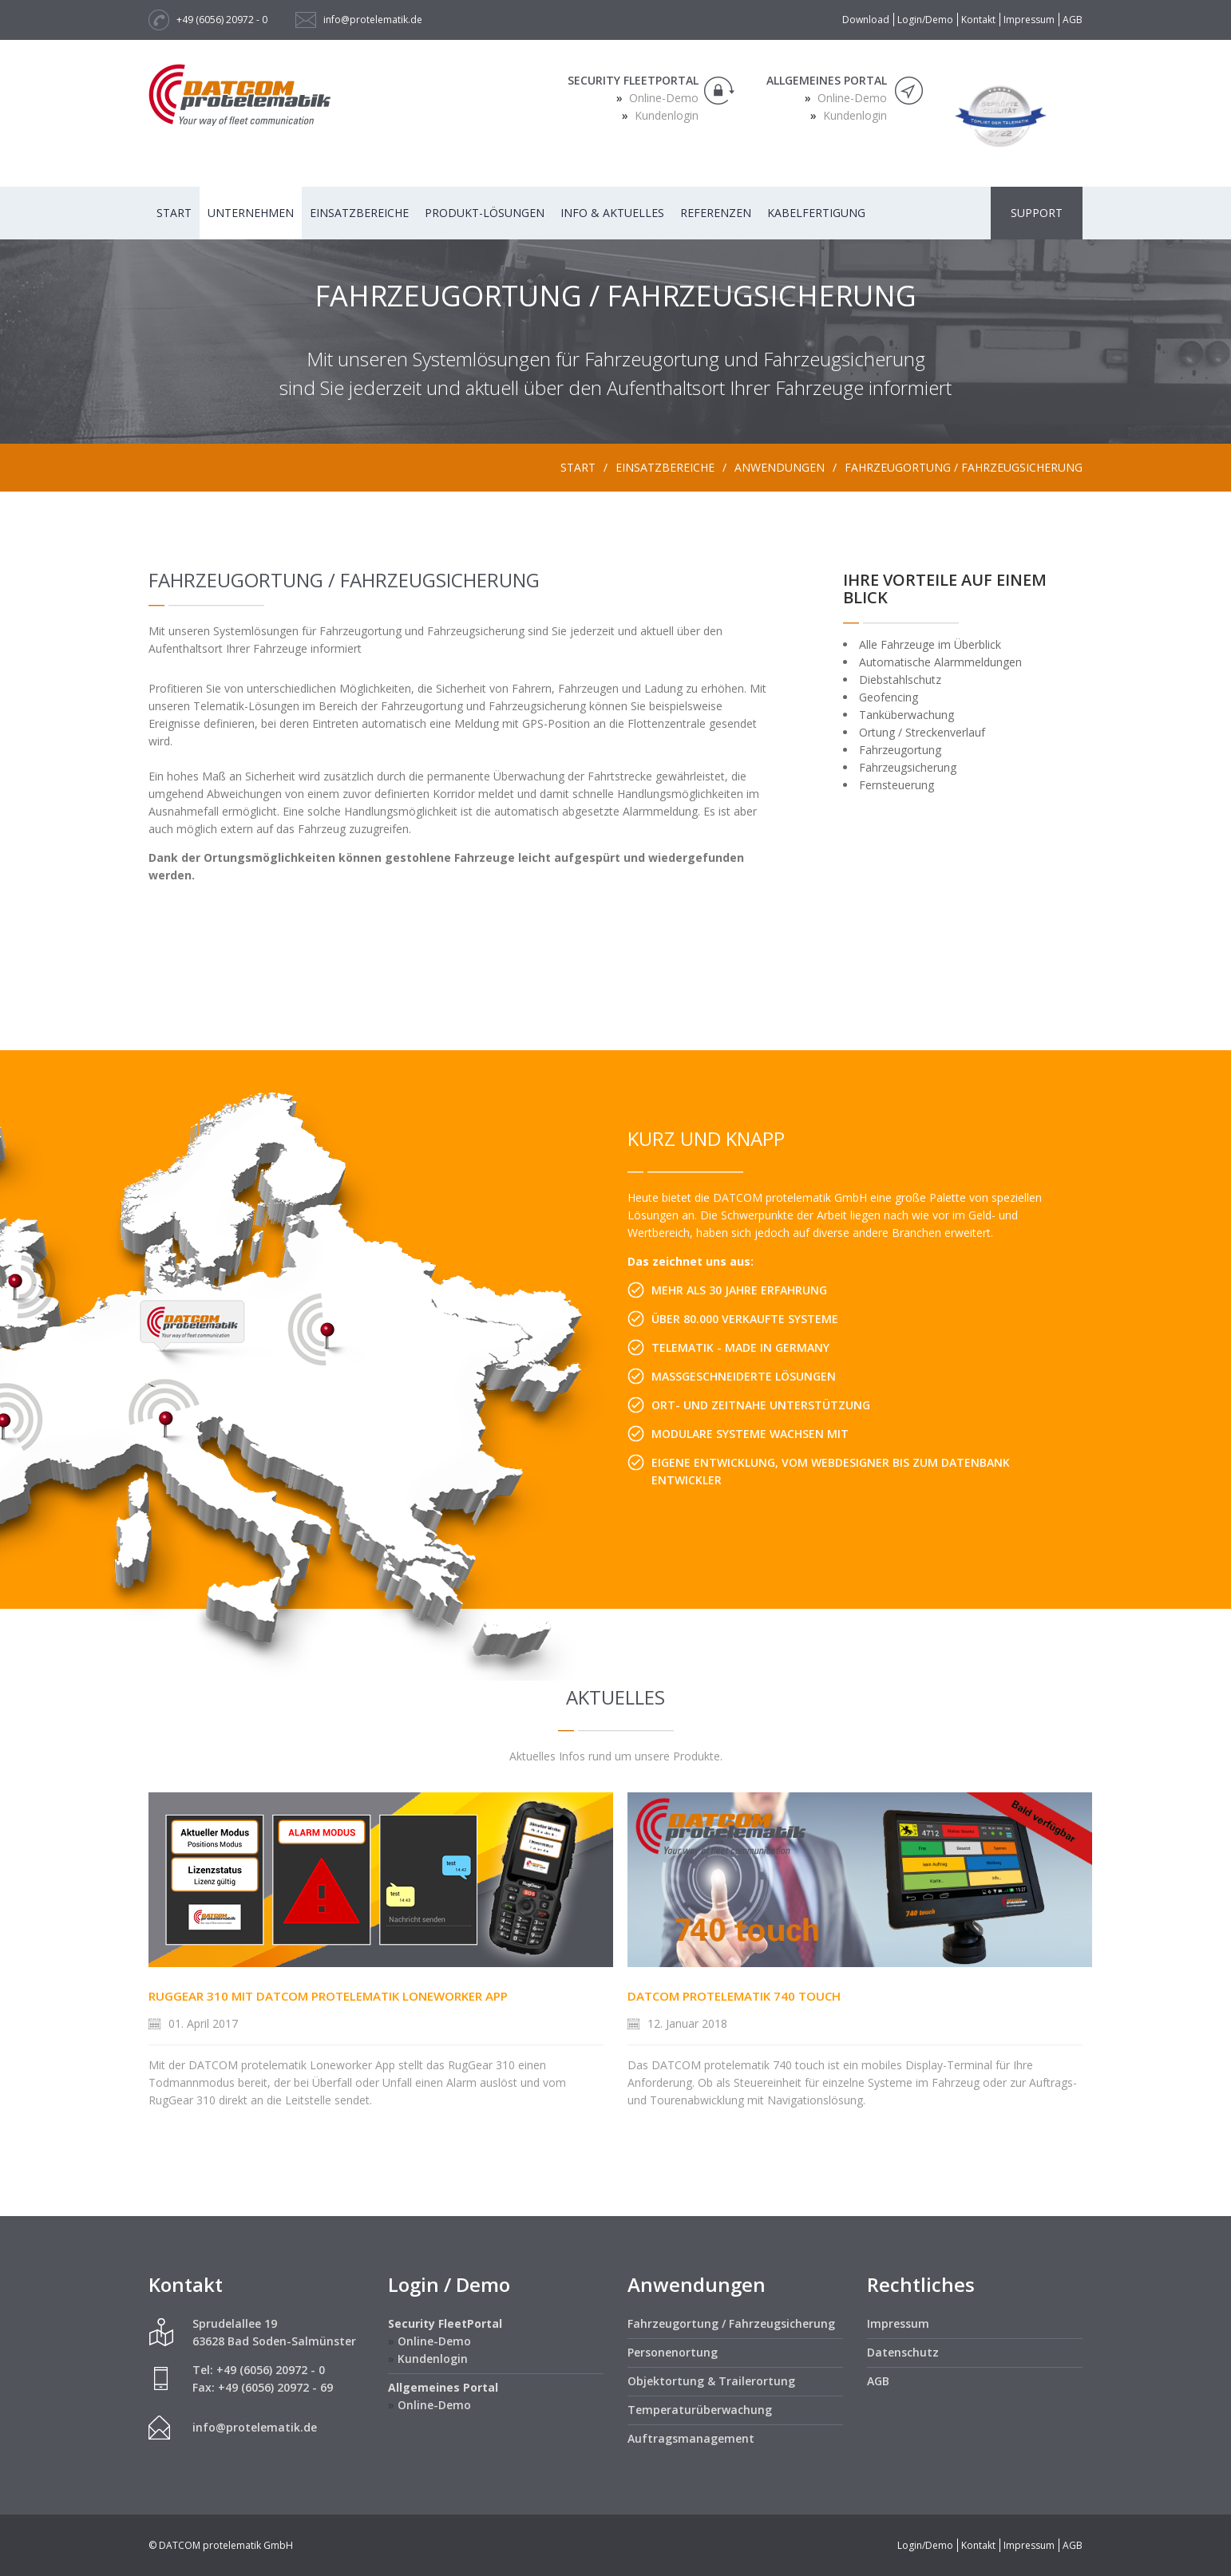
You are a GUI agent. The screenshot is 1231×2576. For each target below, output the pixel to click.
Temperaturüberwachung (699, 2409)
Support (1037, 212)
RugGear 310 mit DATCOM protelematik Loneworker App (328, 1996)
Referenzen (715, 212)
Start (174, 212)
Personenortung (672, 2352)
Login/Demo (925, 19)
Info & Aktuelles (612, 212)
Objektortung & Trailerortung (711, 2380)
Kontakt (978, 19)
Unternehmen (251, 212)
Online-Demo (662, 97)
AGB (1073, 19)
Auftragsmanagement (690, 2438)
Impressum (1029, 19)
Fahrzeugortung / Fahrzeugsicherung (964, 467)
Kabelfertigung (816, 212)
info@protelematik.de (372, 19)
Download (865, 19)
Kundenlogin (665, 115)
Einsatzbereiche (359, 212)
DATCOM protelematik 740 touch (734, 1996)
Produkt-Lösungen (484, 212)
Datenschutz (903, 2352)
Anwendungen (779, 467)
